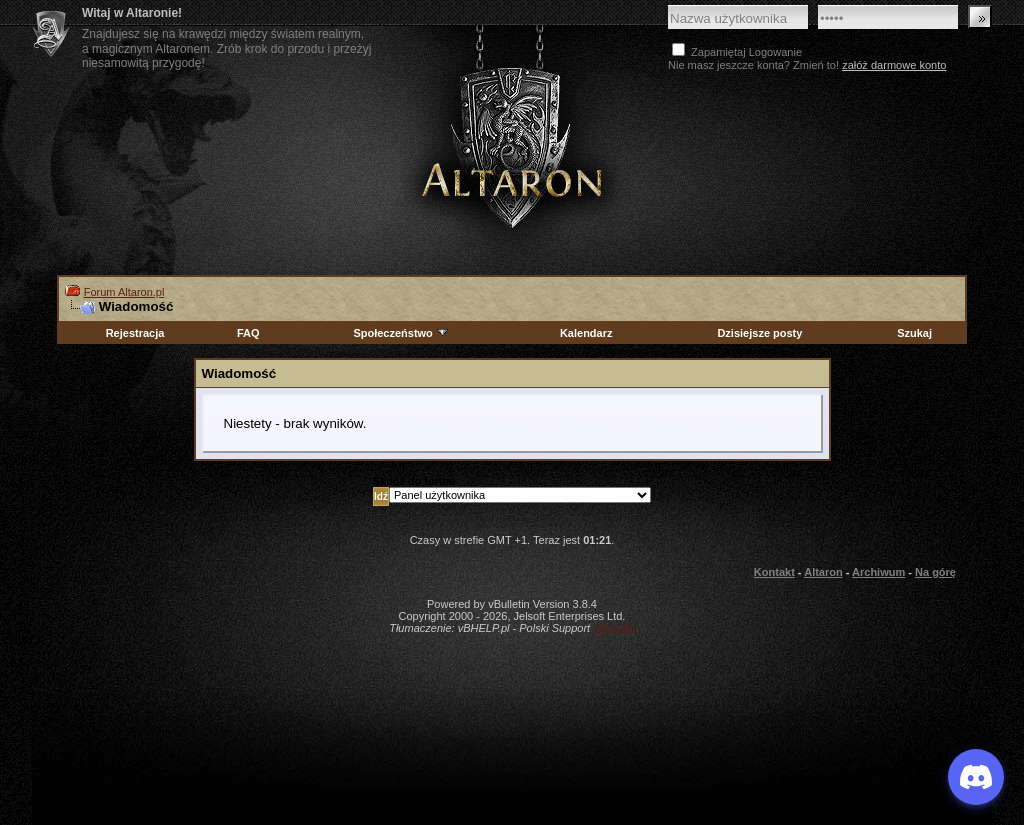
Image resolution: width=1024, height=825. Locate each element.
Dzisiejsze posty (759, 333)
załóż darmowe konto (894, 65)
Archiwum (878, 572)
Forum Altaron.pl (124, 292)
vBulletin (614, 628)
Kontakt (774, 572)
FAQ (248, 333)
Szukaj (914, 333)
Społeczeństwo (401, 333)
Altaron (512, 146)
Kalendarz (586, 333)
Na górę (935, 572)
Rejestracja (135, 333)
